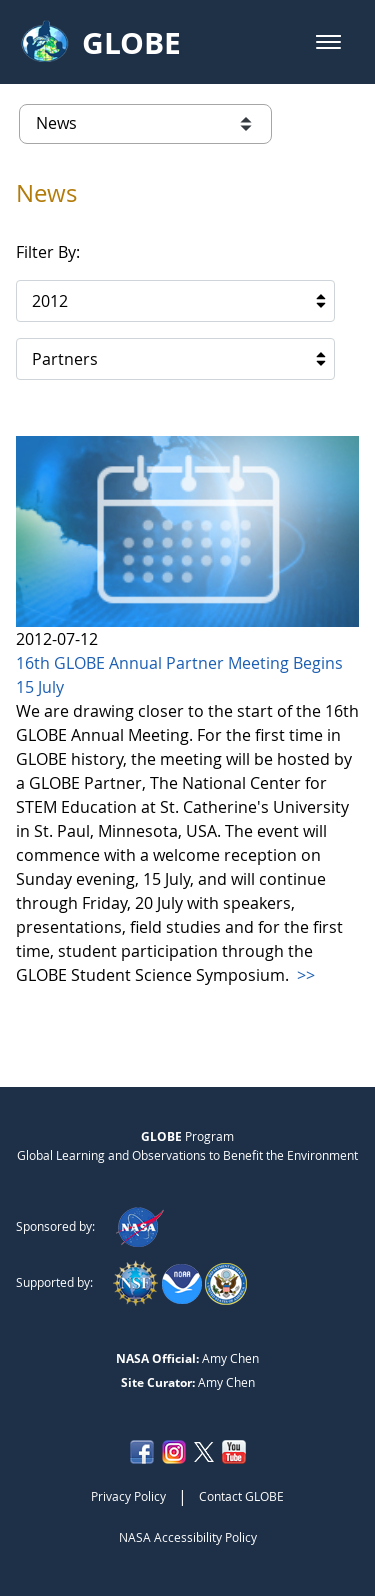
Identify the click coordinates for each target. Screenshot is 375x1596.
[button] (328, 42)
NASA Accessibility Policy (188, 1537)
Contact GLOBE (241, 1496)
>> (304, 975)
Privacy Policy (128, 1496)
